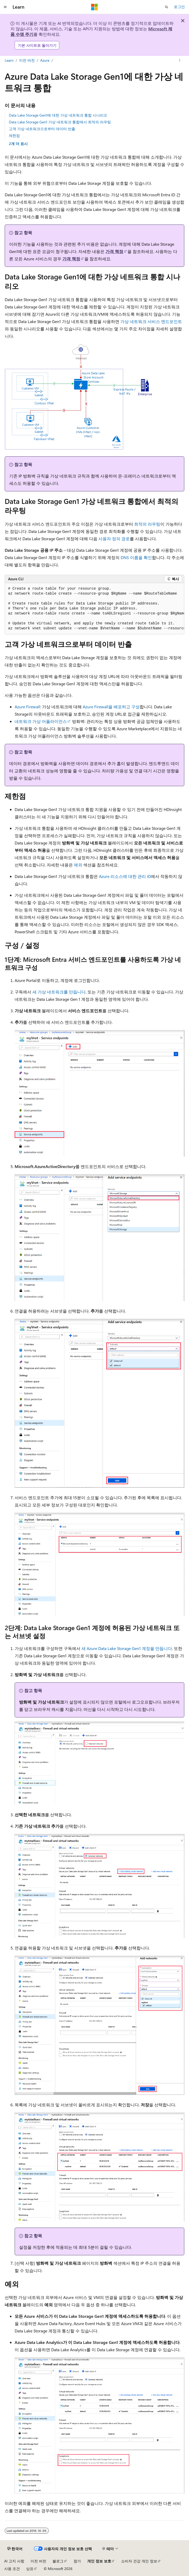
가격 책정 (114, 251)
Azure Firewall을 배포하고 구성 (111, 706)
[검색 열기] (166, 7)
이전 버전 (27, 60)
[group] (94, 608)
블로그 (57, 2560)
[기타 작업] (179, 60)
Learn (9, 60)
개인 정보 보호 (99, 2560)
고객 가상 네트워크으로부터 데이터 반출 (42, 128)
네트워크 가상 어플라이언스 (41, 721)
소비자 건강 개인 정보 (139, 2560)
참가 (77, 2560)
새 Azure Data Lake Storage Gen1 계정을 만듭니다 (126, 1648)
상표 (29, 2568)
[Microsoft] (94, 7)
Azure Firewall (27, 706)
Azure (44, 60)
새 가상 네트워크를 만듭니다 (59, 991)
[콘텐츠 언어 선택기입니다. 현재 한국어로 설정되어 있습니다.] (15, 2549)
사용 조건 (12, 2568)
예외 (78, 864)
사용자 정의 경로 (114, 538)
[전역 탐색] (5, 7)
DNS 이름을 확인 (136, 557)
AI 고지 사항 (14, 2560)
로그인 (179, 6)
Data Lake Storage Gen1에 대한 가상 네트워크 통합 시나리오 (58, 115)
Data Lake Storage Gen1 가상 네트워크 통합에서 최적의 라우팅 (60, 121)
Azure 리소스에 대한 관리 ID (125, 876)
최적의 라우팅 (147, 524)
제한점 (14, 135)
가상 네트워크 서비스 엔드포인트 (151, 321)
